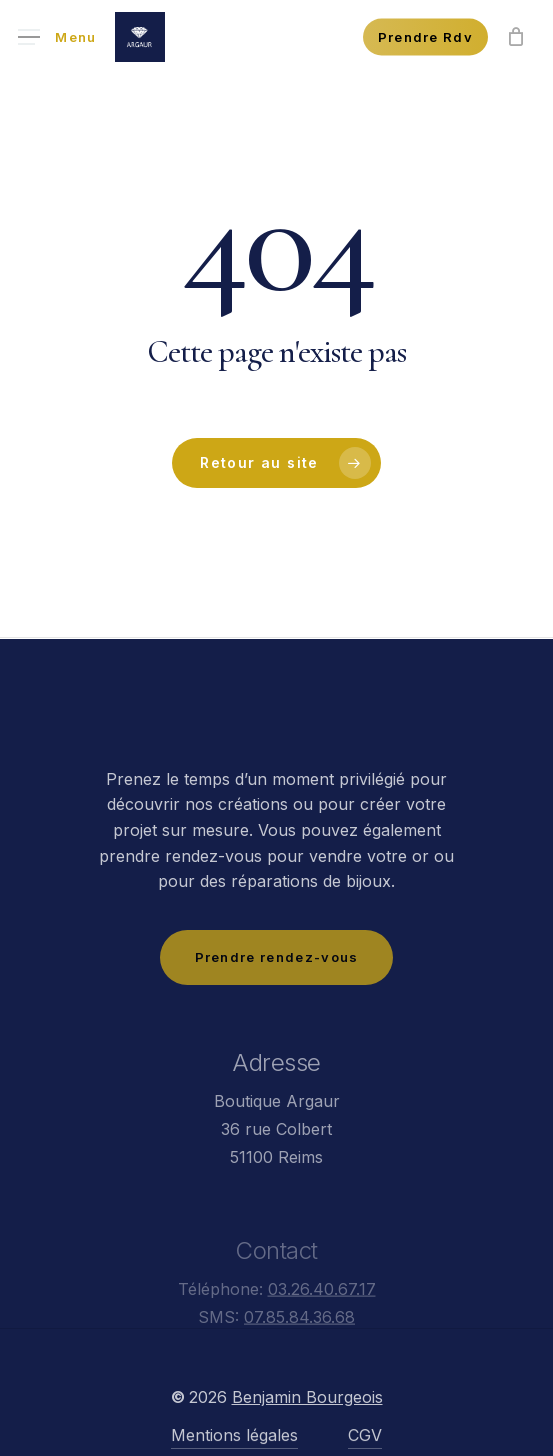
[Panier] (515, 37)
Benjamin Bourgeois (307, 1438)
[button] (57, 37)
